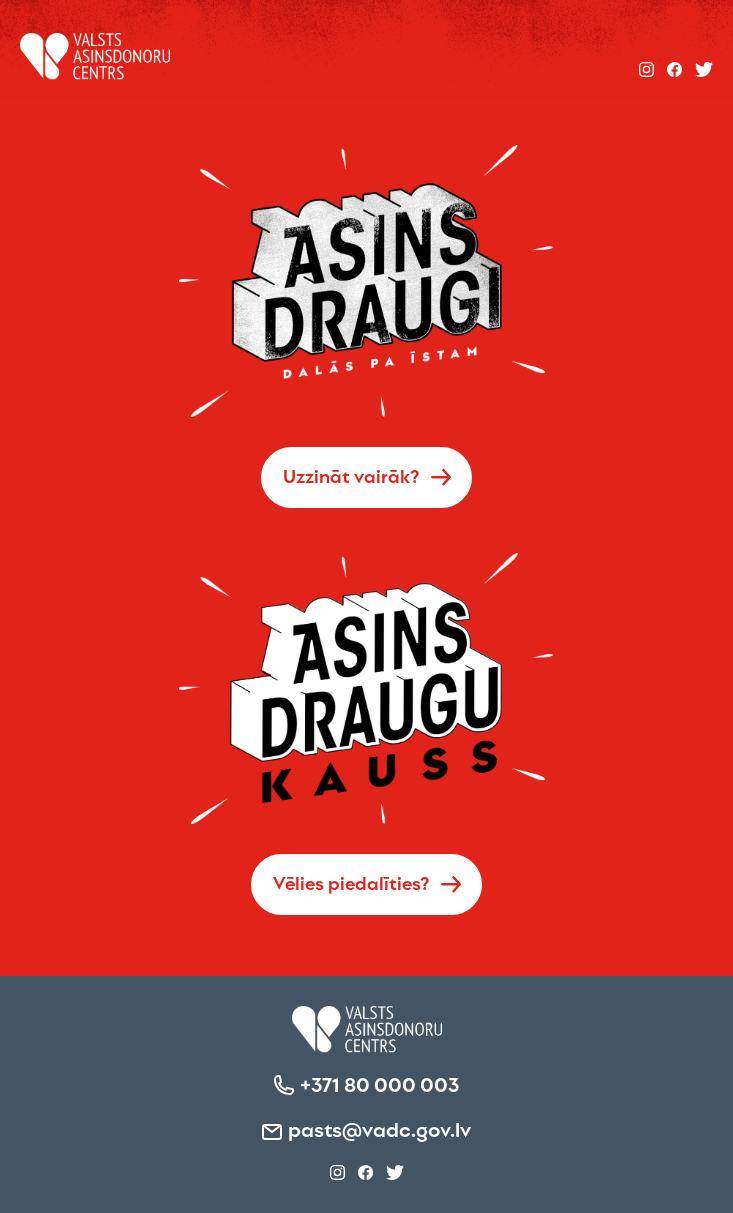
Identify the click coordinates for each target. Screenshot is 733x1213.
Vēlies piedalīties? (351, 882)
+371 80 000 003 (379, 1083)
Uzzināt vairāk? (351, 475)
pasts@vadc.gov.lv (379, 1128)
